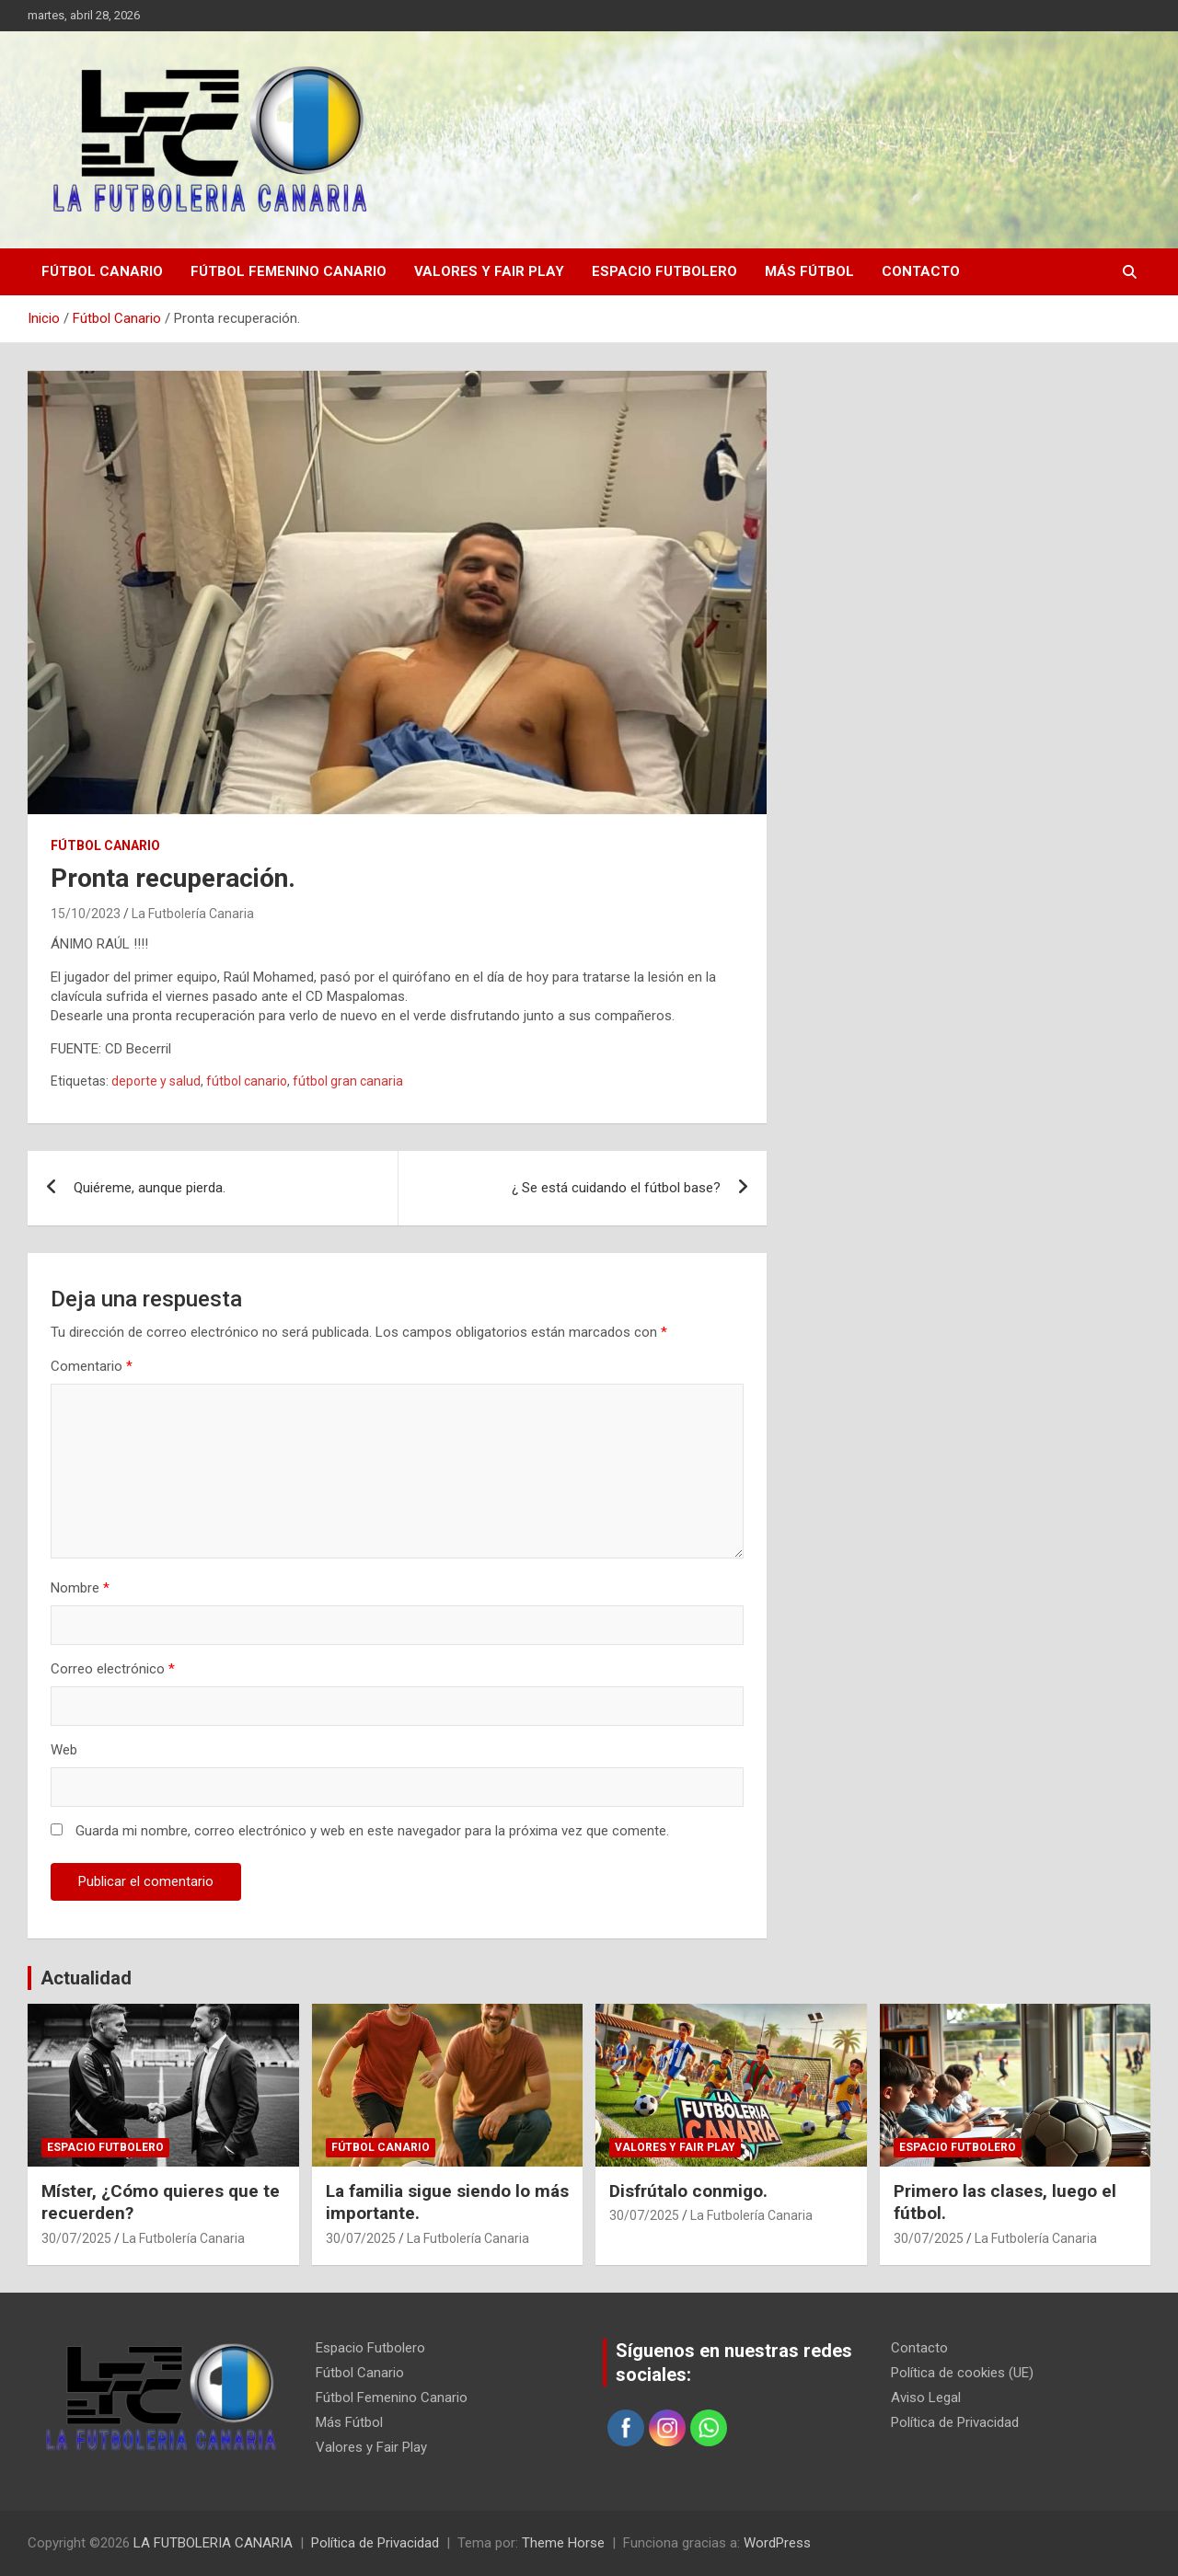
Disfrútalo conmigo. (688, 2191)
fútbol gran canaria (348, 1081)
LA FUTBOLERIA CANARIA (213, 2543)
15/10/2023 (86, 913)
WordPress (777, 2543)
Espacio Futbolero (664, 271)
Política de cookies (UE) (962, 2372)
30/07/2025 (76, 2238)
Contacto (921, 271)
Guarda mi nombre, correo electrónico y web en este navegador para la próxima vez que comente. (372, 1831)
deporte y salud (156, 1081)
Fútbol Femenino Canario (289, 271)
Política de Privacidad (955, 2422)
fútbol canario (246, 1081)
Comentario (92, 1366)
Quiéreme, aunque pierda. (149, 1187)
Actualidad (86, 1978)
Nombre (80, 1588)
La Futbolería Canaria (193, 913)
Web (64, 1750)
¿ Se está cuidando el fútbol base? (616, 1187)
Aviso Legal (926, 2397)
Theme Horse (563, 2543)
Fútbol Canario (102, 271)
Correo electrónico (113, 1669)
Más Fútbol (809, 271)
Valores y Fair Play (489, 271)
